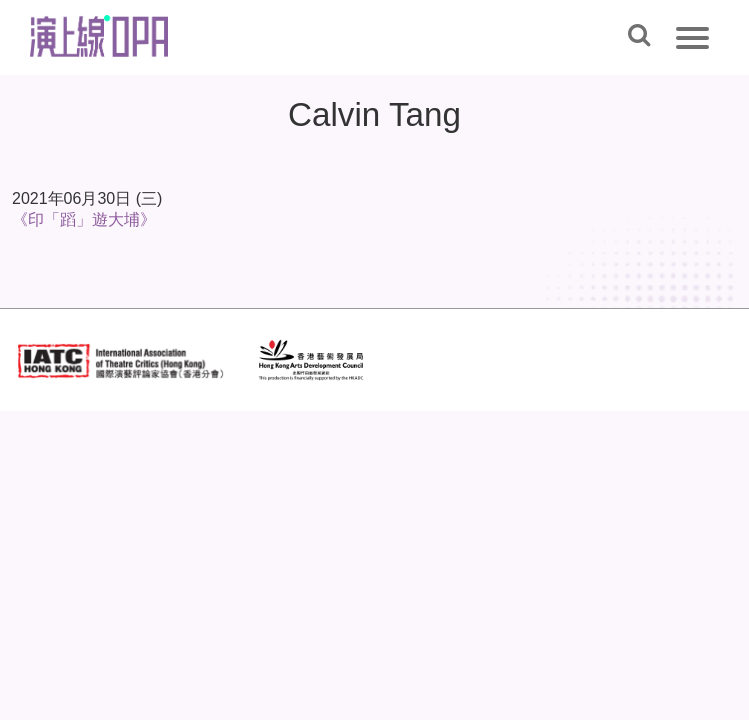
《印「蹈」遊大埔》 (84, 219)
